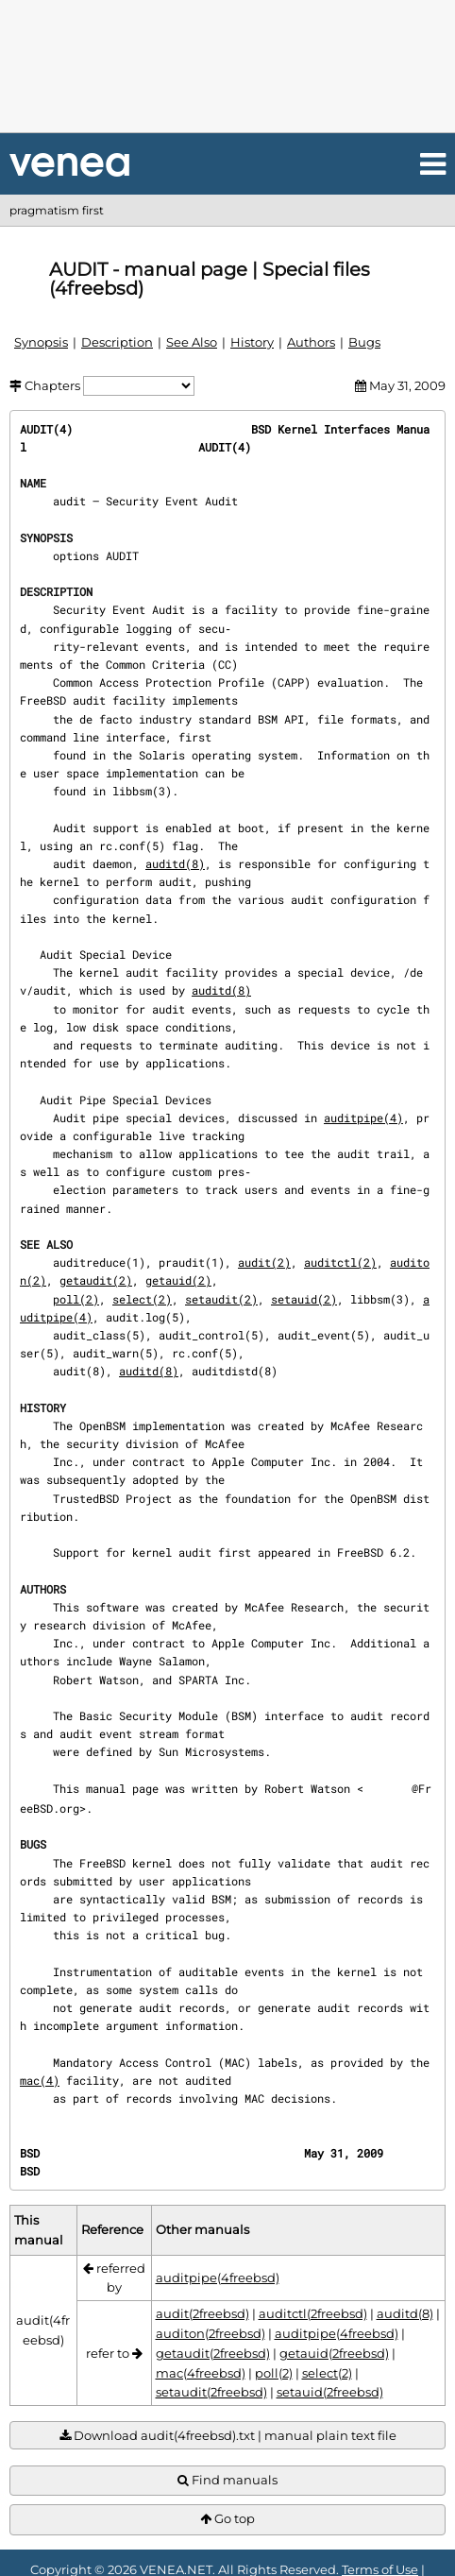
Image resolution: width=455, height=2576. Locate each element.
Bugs (364, 342)
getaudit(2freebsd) (213, 2353)
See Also (191, 342)
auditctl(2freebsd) (313, 2313)
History (252, 342)
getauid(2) (178, 1280)
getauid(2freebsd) (334, 2353)
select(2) (142, 1298)
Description (117, 342)
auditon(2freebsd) (210, 2333)
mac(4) (39, 2080)
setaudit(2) (221, 1298)
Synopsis (41, 342)
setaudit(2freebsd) (211, 2391)
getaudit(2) (95, 1280)
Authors (311, 342)
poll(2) (76, 1298)
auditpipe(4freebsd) (217, 2277)
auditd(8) (175, 863)
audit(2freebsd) (202, 2313)
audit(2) (264, 1262)
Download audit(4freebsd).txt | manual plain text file (227, 2436)
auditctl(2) (340, 1262)
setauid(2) (304, 1298)
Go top (227, 2519)
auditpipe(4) (363, 1117)
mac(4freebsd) (200, 2372)
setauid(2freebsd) (330, 2391)
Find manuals (227, 2480)
